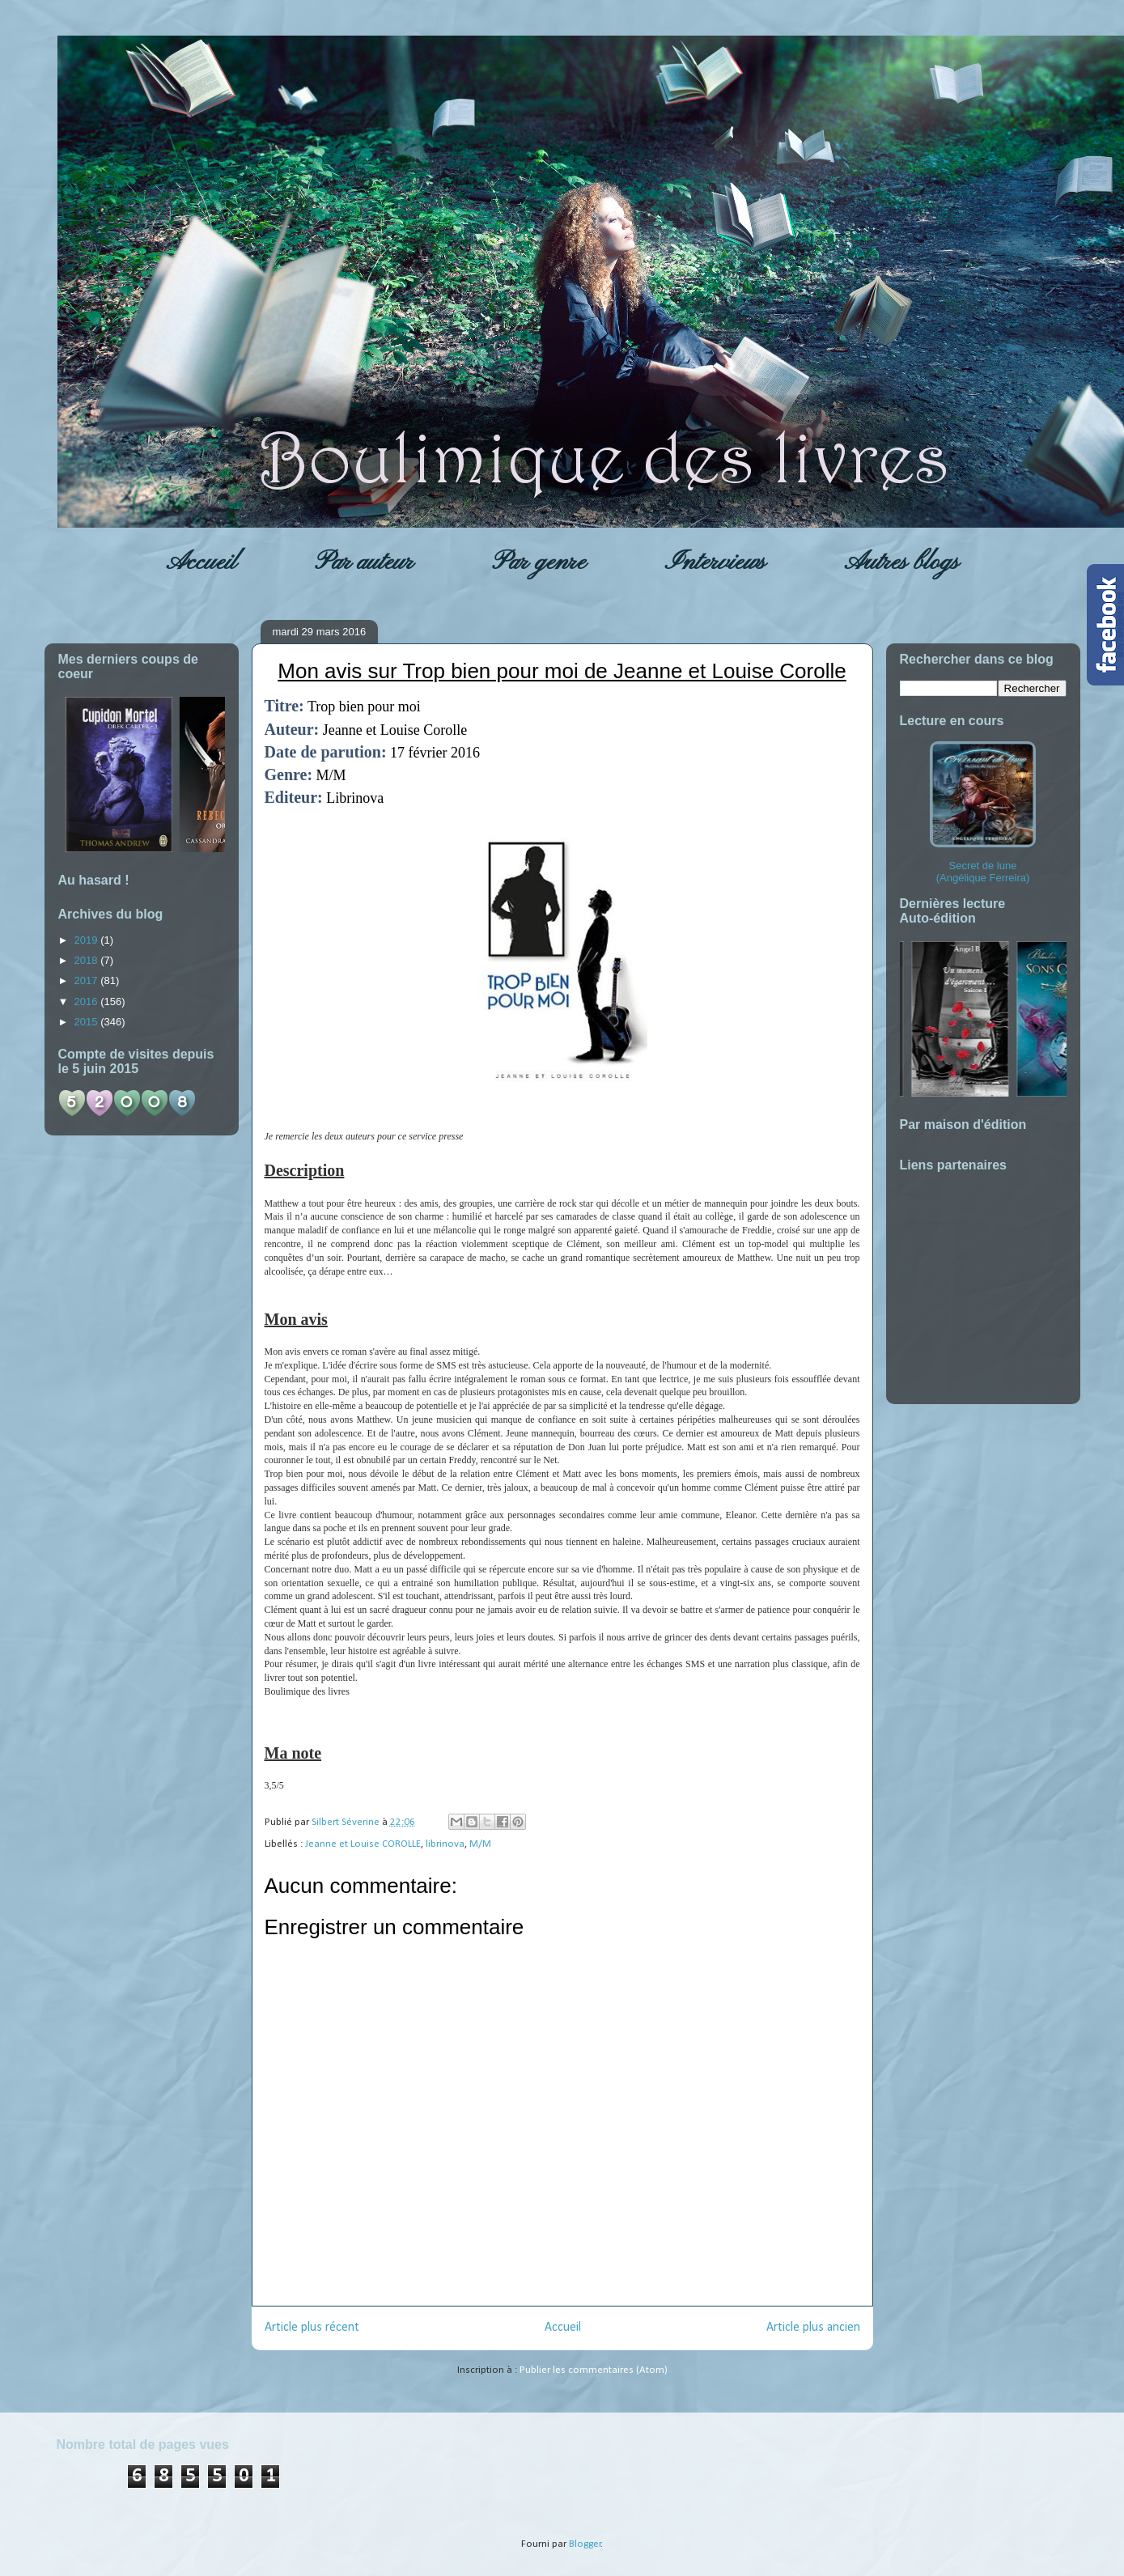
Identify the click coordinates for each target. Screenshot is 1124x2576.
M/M (480, 1844)
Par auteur (364, 562)
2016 (87, 1001)
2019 (87, 940)
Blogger (585, 2544)
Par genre (539, 562)
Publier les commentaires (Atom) (594, 2370)
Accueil (201, 562)
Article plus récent (312, 2327)
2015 (87, 1022)
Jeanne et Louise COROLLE (363, 1844)
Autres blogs (901, 562)
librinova (445, 1844)
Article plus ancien (813, 2327)
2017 (87, 980)
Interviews (715, 562)
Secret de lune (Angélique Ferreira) (983, 812)
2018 (87, 960)
